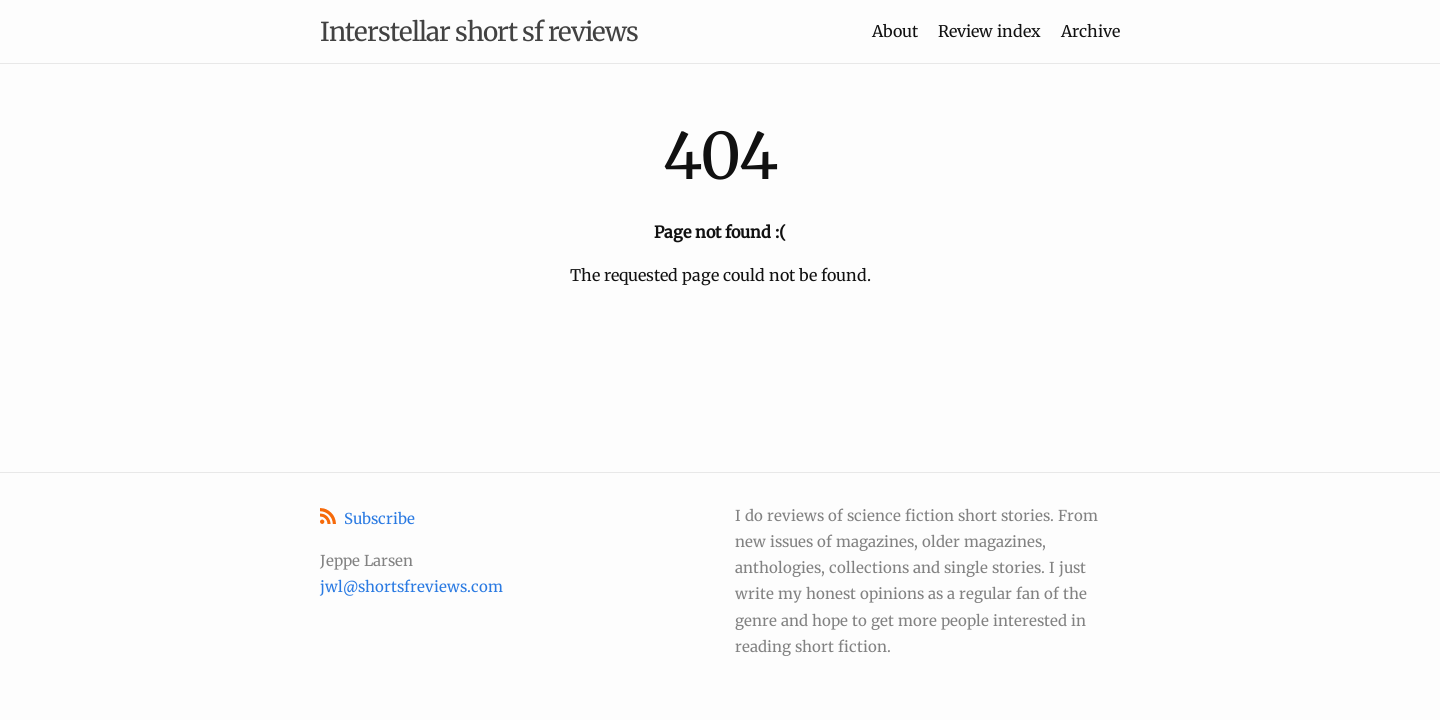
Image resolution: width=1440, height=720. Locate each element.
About (895, 31)
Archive (1090, 31)
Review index (989, 31)
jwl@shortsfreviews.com (411, 586)
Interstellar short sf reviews (479, 31)
